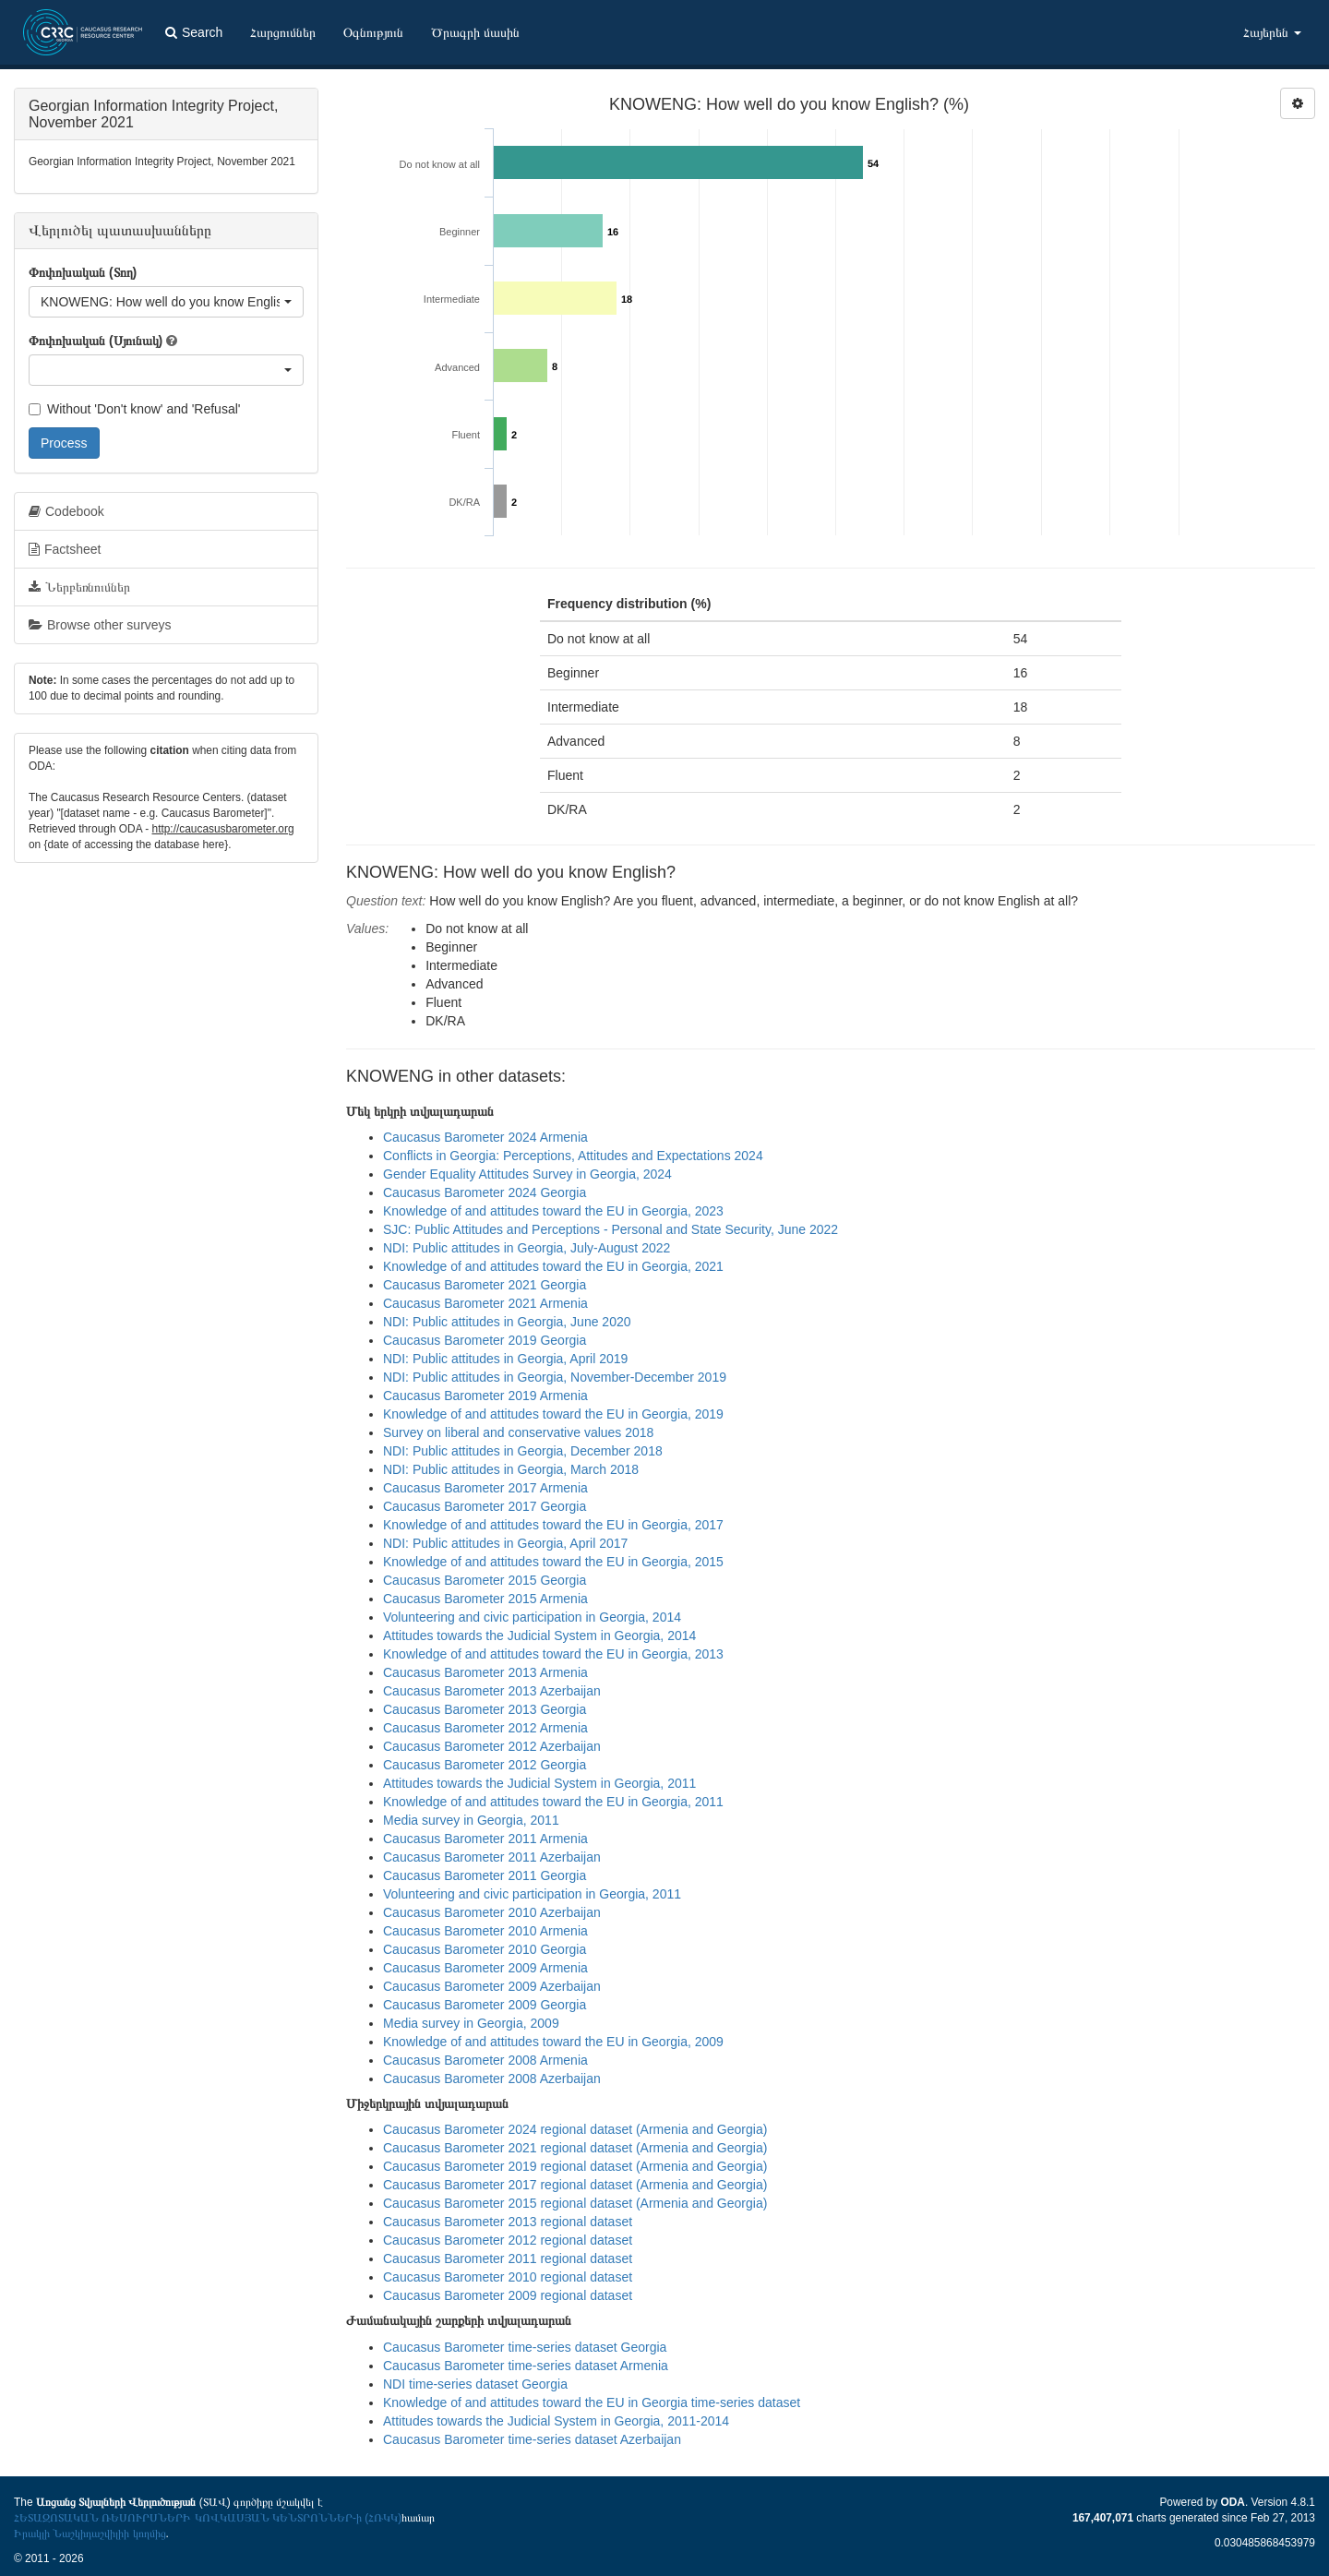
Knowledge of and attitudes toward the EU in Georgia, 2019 (553, 1414)
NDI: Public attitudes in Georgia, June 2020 (507, 1321)
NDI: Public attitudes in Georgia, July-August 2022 (526, 1247)
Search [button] (193, 32)
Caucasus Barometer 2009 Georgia (484, 2004)
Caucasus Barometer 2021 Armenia (485, 1303)
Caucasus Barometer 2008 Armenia (485, 2060)
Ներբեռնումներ (79, 587)
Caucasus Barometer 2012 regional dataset (507, 2240)
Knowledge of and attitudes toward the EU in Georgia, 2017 (553, 1524)
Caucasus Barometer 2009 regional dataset (507, 2295)
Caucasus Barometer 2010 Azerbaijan (492, 1912)
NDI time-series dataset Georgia (475, 2384)
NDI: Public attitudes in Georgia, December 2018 (523, 1451)
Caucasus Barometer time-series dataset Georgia (524, 2347)
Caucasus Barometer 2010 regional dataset (507, 2277)
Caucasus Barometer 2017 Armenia (485, 1487)
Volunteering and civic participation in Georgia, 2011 (532, 1894)
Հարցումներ (283, 32)
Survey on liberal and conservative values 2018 (518, 1432)
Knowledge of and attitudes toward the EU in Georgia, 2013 (553, 1654)
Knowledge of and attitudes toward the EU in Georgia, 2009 (553, 2041)
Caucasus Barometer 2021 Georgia (484, 1284)
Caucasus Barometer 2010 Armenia (485, 1930)
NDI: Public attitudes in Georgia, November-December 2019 (554, 1377)
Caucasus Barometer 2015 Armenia (485, 1598)
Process (64, 443)
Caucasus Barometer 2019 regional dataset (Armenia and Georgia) (575, 2166)
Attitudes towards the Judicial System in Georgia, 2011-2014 (556, 2421)
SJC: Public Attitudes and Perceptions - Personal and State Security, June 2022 (610, 1229)
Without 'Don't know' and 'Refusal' (134, 408)
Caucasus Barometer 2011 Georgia (484, 1875)
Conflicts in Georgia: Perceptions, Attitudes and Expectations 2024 (573, 1155)
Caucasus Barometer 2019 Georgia (484, 1340)
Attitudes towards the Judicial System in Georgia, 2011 (539, 1783)
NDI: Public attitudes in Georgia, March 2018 (511, 1469)
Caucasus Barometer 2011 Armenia (485, 1838)
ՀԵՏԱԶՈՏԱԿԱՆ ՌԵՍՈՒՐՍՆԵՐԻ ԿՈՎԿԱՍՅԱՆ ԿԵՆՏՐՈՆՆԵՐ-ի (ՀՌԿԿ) (207, 2517)
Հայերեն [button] (1272, 32)
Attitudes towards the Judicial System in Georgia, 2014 (539, 1635)
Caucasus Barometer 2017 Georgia (484, 1506)
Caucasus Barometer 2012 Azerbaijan (492, 1746)
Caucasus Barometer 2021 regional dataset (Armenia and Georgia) (575, 2147)
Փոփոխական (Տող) (83, 272)
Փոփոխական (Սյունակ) (95, 340)
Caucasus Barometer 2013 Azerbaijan (492, 1690)
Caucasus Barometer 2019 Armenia (485, 1395)
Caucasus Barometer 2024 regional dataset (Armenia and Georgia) (575, 2129)
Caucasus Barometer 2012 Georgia (484, 1764)
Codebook (66, 511)
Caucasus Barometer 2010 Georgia (484, 1949)
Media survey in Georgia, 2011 (471, 1820)
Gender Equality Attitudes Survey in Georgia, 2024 (527, 1174)
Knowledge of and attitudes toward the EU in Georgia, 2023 (553, 1211)
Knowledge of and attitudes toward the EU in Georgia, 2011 (553, 1801)
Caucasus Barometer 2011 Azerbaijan (492, 1857)
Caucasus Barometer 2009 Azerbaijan (492, 1986)
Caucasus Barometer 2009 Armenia (485, 1967)
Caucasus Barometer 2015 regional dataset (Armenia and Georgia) (575, 2203)
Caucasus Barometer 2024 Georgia (484, 1192)
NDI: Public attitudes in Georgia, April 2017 (505, 1543)
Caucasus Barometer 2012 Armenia (485, 1727)
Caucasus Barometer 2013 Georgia (484, 1709)
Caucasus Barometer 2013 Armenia (485, 1672)
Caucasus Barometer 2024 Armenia (485, 1137)
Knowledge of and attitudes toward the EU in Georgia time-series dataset (591, 2402)
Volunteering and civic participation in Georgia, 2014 (532, 1617)
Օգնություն (373, 32)
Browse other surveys (100, 624)
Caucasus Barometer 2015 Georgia (484, 1580)
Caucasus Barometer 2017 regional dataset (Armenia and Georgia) (575, 2184)
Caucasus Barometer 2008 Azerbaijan (492, 2078)
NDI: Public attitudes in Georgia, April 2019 (505, 1358)
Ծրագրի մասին (475, 32)
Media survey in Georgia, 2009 (471, 2023)
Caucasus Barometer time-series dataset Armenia (525, 2365)
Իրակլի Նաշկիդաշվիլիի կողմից (90, 2533)
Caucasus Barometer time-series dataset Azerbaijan (532, 2439)
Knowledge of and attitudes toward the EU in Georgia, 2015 (553, 1561)
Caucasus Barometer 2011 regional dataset (507, 2258)
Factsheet (65, 549)
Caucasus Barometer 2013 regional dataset (507, 2221)
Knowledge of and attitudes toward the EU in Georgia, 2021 (553, 1266)
